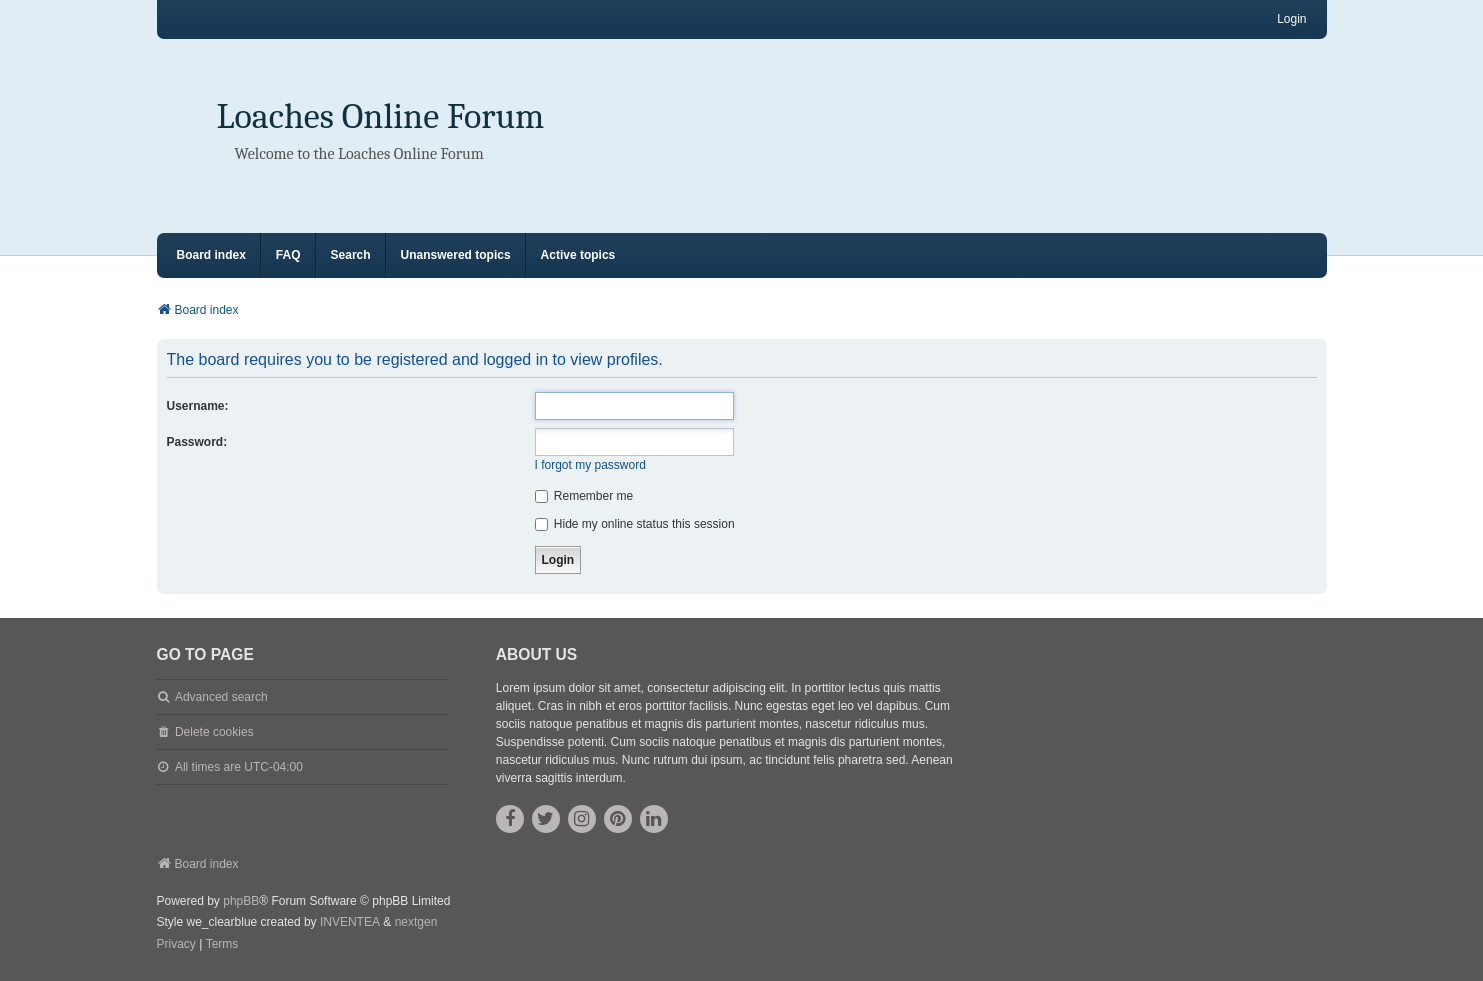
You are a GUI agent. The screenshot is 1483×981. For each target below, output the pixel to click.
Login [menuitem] (1291, 19)
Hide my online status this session (635, 524)
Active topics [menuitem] (578, 255)
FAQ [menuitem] (288, 255)
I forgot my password (590, 465)
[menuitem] (176, 945)
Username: (198, 406)
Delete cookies (214, 732)
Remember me (584, 496)
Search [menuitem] (351, 255)
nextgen (416, 922)
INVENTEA (350, 922)
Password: (197, 442)
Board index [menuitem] (211, 255)
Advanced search (221, 697)
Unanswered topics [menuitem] (456, 255)
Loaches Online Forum (381, 116)
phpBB (241, 901)
